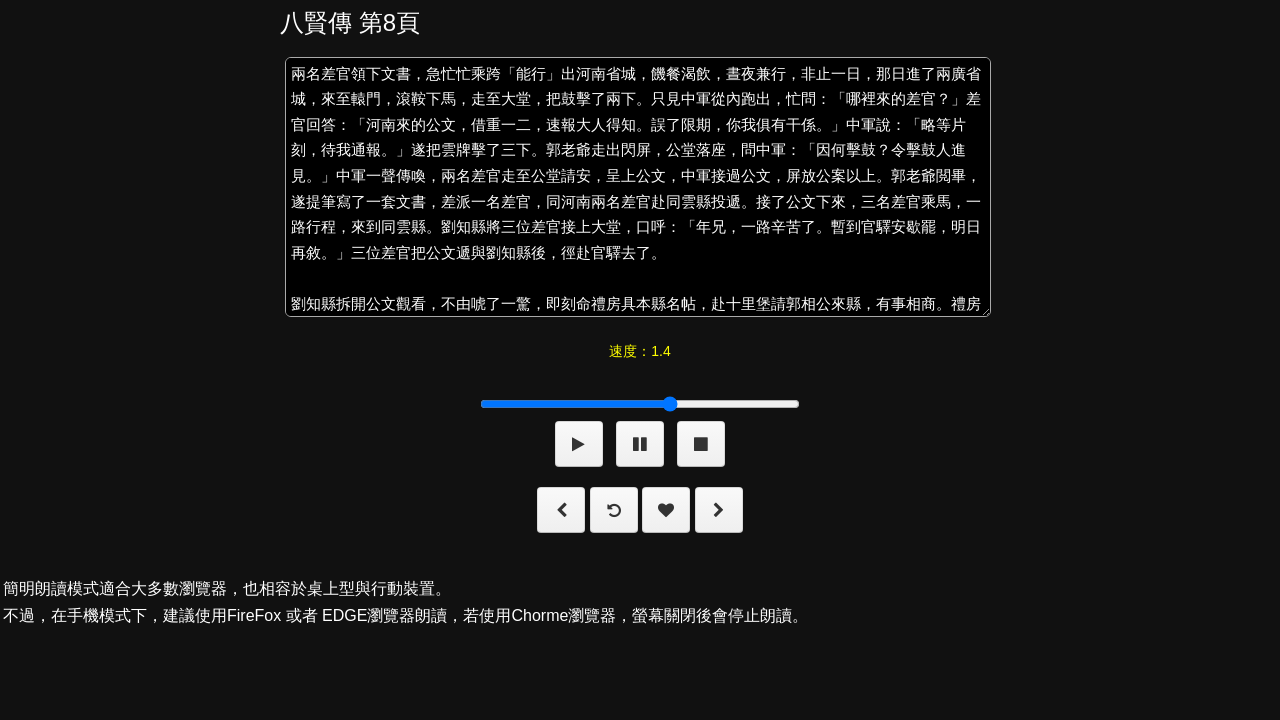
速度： (639, 351)
